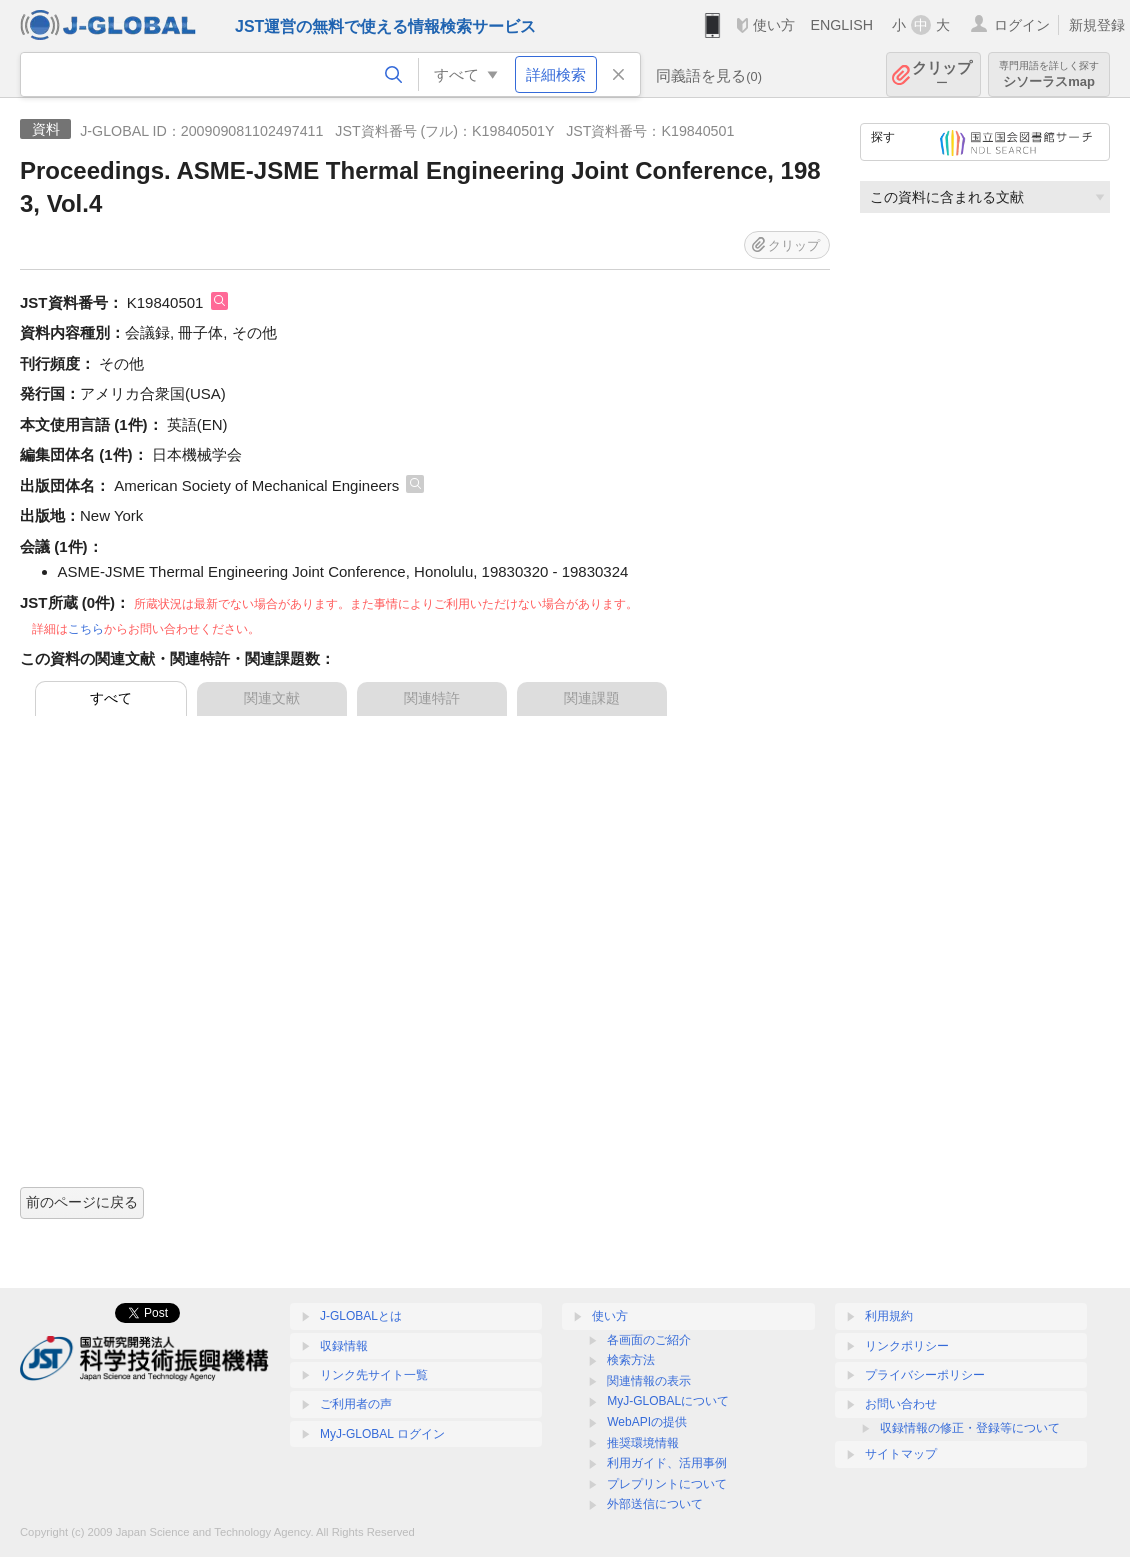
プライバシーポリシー (925, 1375)
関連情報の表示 (649, 1381)
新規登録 (1097, 25)
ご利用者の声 (356, 1404)
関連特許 (432, 698)
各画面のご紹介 (649, 1340)
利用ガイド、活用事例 (667, 1463)
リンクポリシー (907, 1346)
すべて (111, 698)
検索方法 (631, 1360)
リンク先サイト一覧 (374, 1375)
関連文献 (272, 698)
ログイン (1022, 25)
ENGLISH (841, 25)
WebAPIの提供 (647, 1422)
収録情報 (344, 1346)
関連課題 (592, 698)
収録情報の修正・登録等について (970, 1428)
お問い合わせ (901, 1404)
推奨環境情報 (643, 1443)
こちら (86, 629)
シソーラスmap (1049, 74)
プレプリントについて (667, 1484)
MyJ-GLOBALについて (668, 1401)
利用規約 (889, 1316)
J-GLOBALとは (361, 1316)
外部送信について (655, 1504)
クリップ (942, 74)
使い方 (774, 25)
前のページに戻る (82, 1202)
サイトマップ (901, 1454)
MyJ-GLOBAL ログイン (382, 1434)
